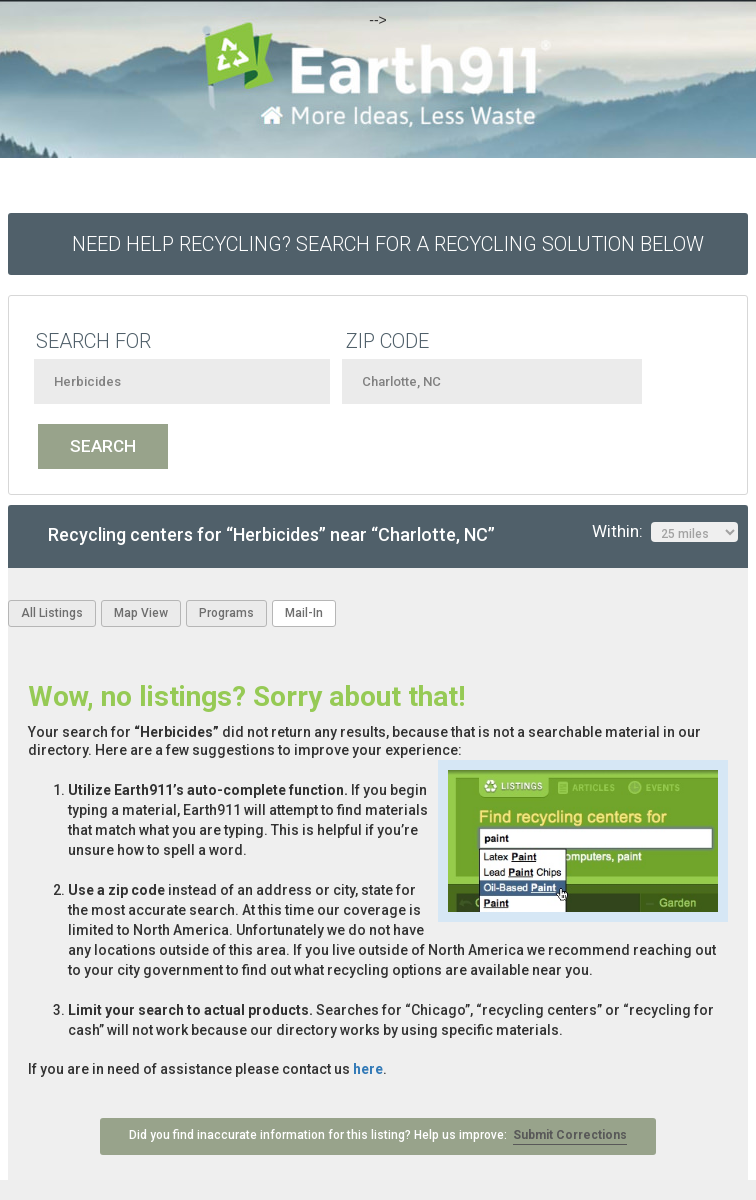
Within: (665, 532)
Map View (141, 613)
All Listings (52, 613)
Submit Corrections (570, 1135)
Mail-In (304, 613)
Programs (226, 613)
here (368, 1069)
